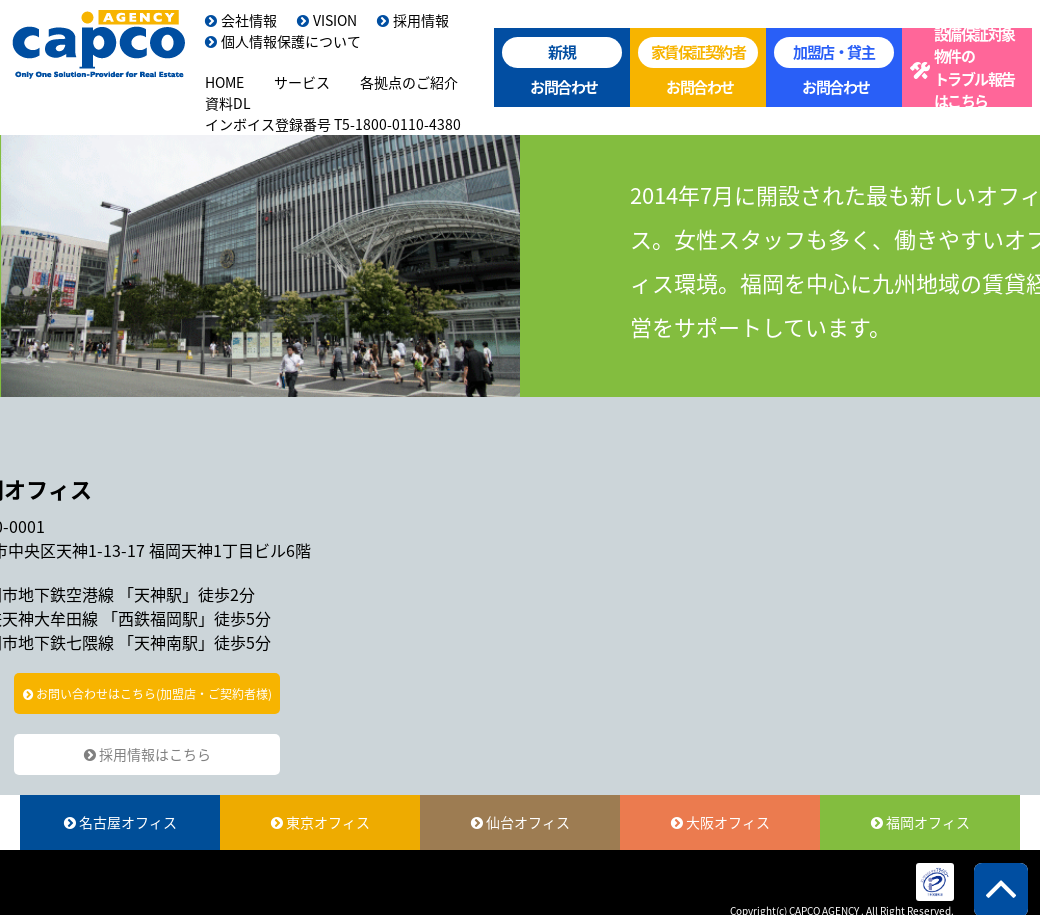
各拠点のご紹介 (409, 82)
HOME (224, 82)
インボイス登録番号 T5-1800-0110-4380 (333, 124)
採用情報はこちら (147, 754)
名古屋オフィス (120, 822)
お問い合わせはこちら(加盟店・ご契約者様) (147, 694)
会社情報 (241, 20)
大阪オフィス (720, 822)
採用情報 (413, 20)
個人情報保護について (283, 41)
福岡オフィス (920, 822)
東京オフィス (320, 822)
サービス (302, 82)
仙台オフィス (520, 822)
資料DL (228, 103)
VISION (327, 20)
